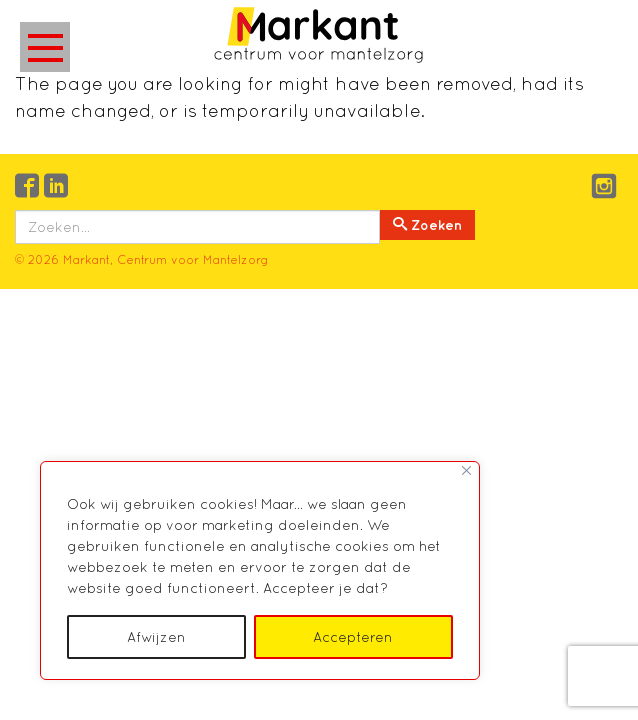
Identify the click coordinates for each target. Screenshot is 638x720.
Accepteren (353, 637)
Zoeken (427, 225)
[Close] (466, 470)
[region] (260, 570)
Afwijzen (156, 637)
